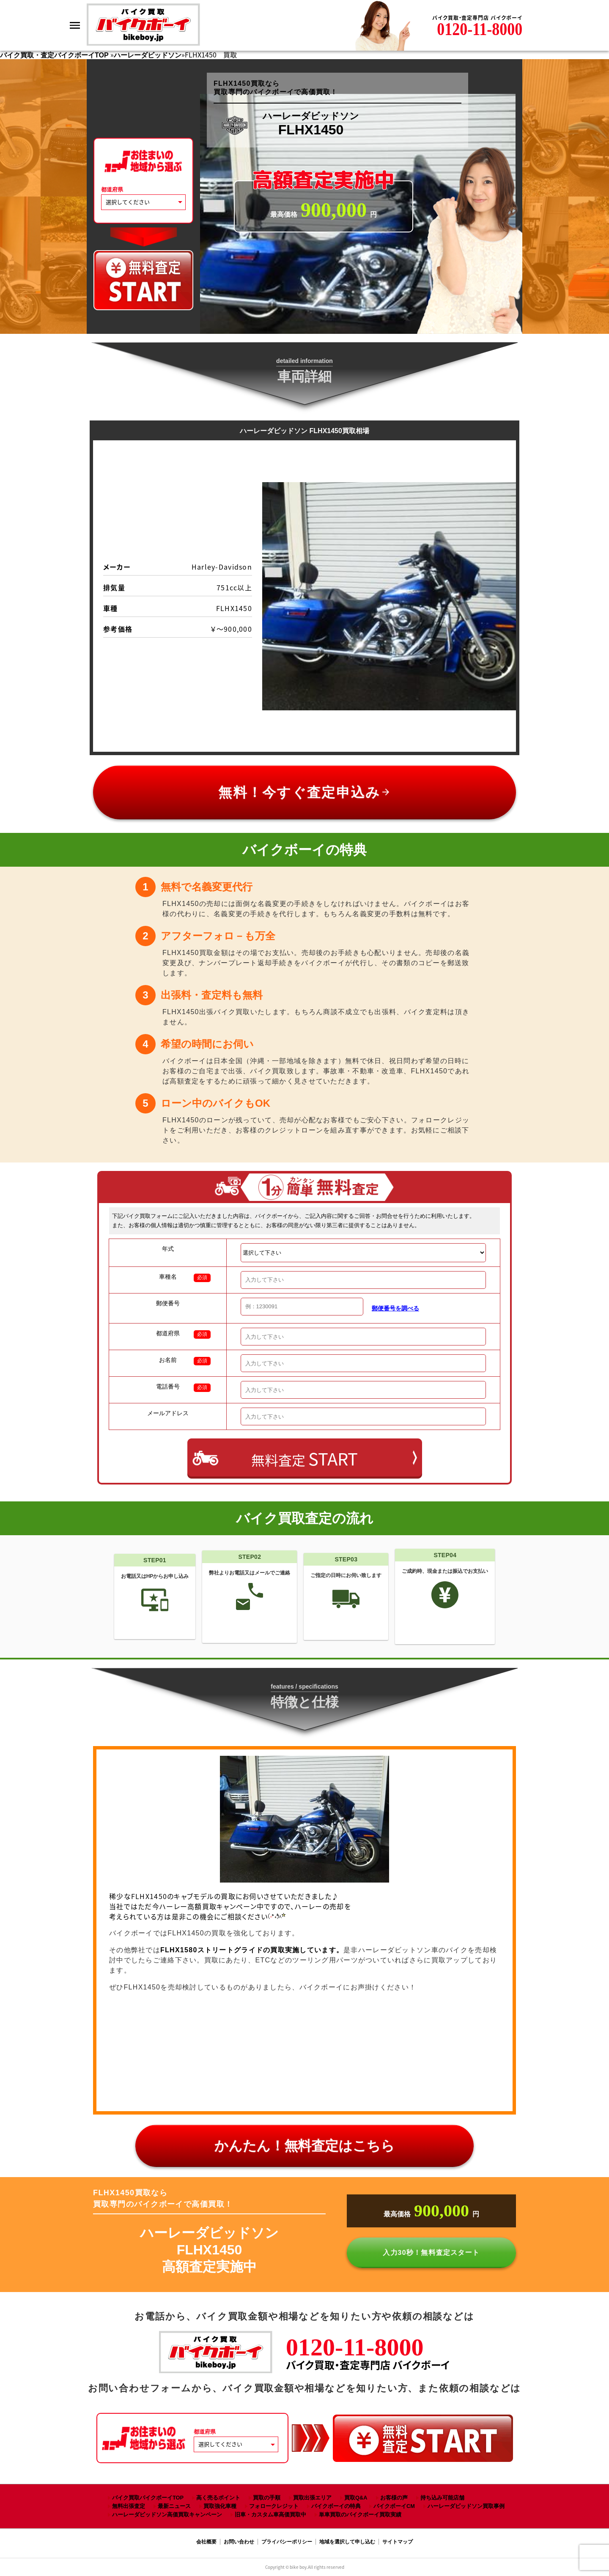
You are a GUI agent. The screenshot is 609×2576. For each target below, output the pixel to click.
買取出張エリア (312, 2497)
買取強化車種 (219, 2506)
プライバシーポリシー (286, 2542)
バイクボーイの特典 (336, 2506)
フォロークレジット (274, 2506)
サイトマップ (397, 2542)
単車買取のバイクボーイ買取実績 (360, 2514)
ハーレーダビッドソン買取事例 (466, 2506)
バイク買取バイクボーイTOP (148, 2497)
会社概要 (206, 2542)
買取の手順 (266, 2497)
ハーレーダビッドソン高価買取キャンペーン (167, 2514)
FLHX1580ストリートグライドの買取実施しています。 (251, 1950)
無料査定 (304, 1458)
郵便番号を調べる (395, 1308)
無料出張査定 (128, 2506)
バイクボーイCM (394, 2506)
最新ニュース (174, 2506)
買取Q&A (355, 2497)
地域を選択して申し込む (347, 2542)
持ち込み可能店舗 (442, 2497)
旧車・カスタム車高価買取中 (270, 2514)
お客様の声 (394, 2497)
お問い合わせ (239, 2542)
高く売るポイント (218, 2497)
